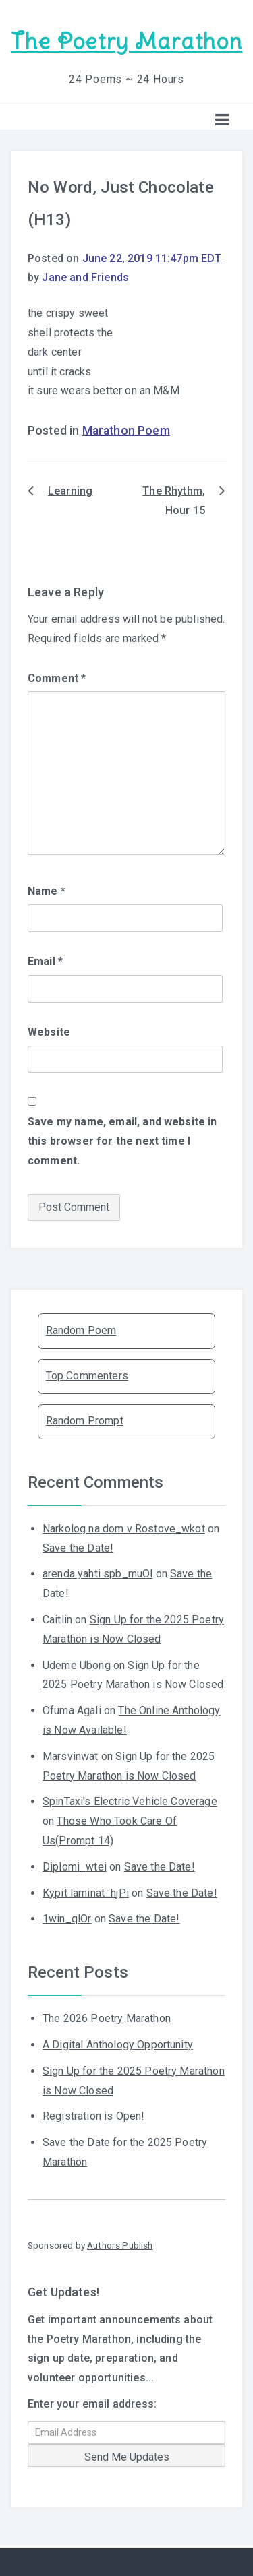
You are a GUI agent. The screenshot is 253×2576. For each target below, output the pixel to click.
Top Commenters (87, 1375)
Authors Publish (119, 2245)
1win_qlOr (67, 1918)
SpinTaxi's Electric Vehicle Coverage (130, 1801)
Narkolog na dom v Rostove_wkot (124, 1528)
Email (45, 961)
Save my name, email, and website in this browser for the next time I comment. (122, 1141)
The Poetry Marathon (126, 41)
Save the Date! (78, 1548)
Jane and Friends (85, 277)
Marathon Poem (126, 430)
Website (49, 1032)
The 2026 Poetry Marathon (107, 2018)
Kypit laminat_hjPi (86, 1893)
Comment (57, 678)
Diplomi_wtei (75, 1866)
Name (46, 891)
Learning (70, 490)
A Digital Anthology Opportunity (118, 2044)
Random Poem (81, 1330)
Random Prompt (84, 1420)
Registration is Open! (93, 2116)
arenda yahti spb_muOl (97, 1573)
